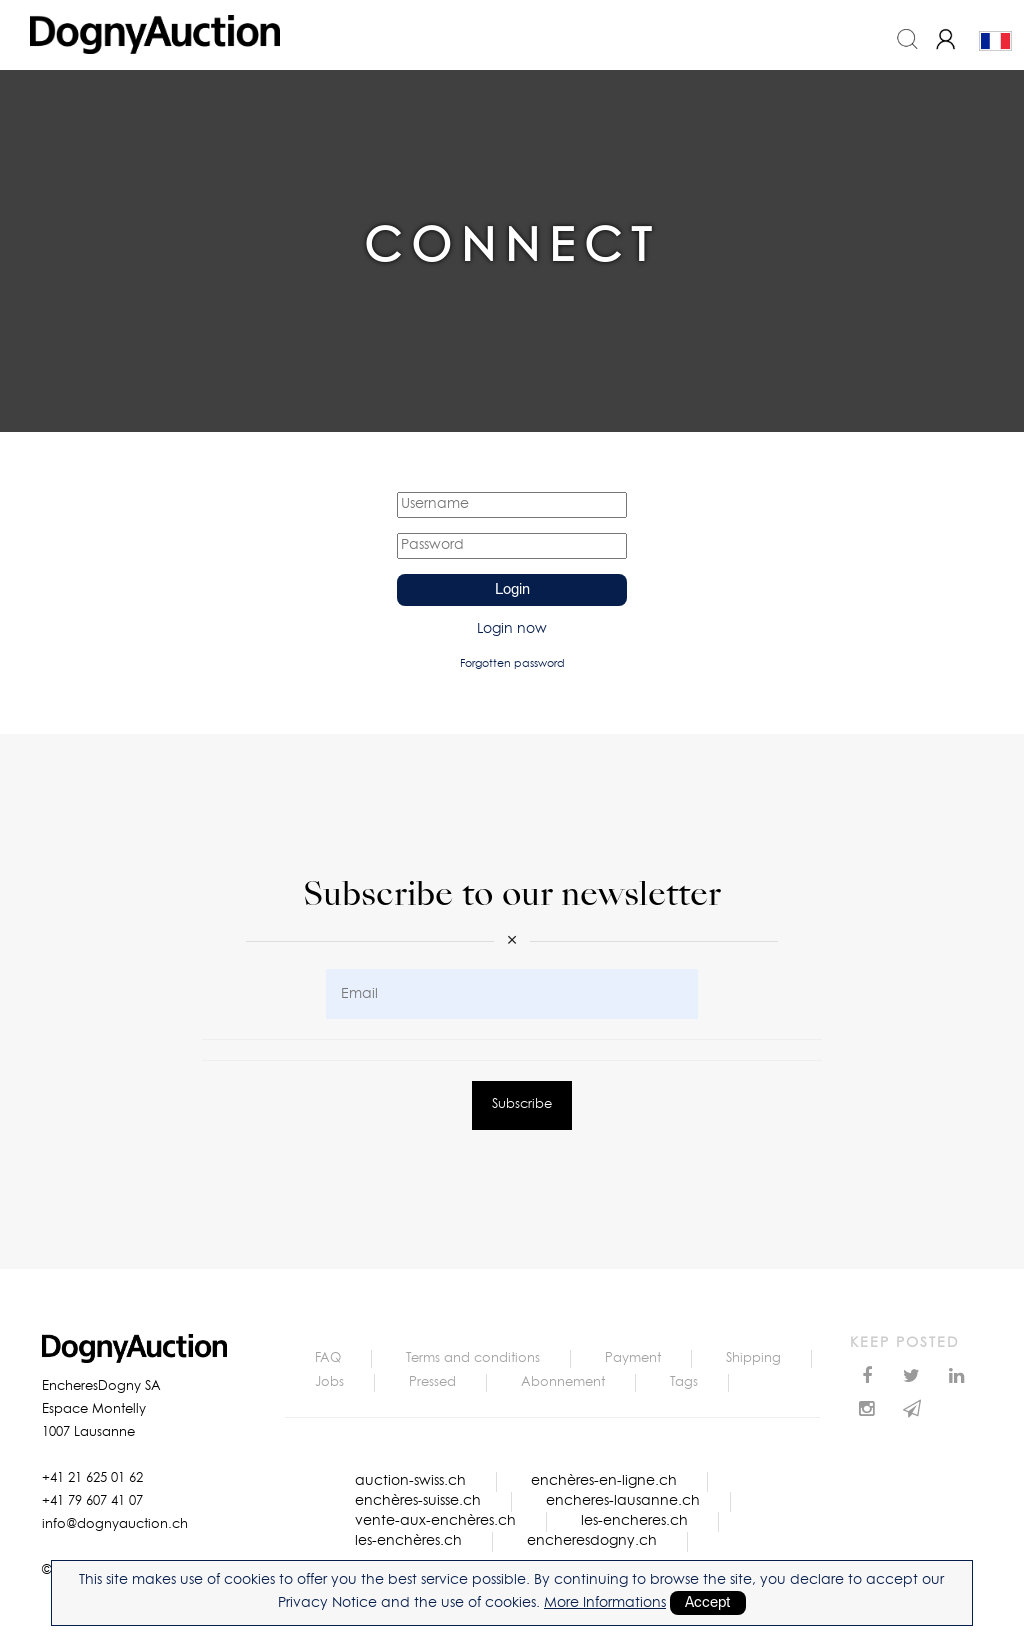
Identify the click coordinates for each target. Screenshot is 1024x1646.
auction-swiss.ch (410, 1481)
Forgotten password (512, 663)
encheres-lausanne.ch (623, 1501)
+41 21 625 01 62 (92, 1478)
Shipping (753, 1358)
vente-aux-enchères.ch (435, 1521)
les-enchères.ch (408, 1541)
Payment (633, 1358)
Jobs (329, 1382)
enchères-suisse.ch (418, 1501)
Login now (512, 629)
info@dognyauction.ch (115, 1524)
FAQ (328, 1358)
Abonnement (563, 1382)
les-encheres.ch (634, 1521)
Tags (684, 1382)
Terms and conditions (473, 1358)
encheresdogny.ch (592, 1541)
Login (512, 590)
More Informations (605, 1603)
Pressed (432, 1382)
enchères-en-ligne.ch (604, 1481)
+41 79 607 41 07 (92, 1501)
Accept (708, 1603)
